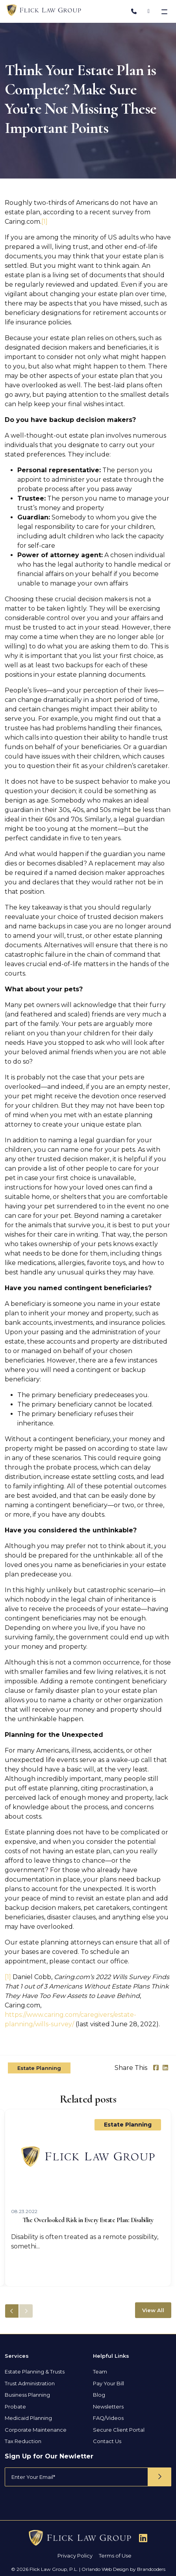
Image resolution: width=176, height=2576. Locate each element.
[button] (26, 2311)
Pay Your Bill (108, 2383)
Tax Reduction (23, 2441)
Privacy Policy (75, 2555)
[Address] (148, 11)
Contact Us (107, 2441)
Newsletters (108, 2406)
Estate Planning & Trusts (35, 2371)
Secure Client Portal (119, 2430)
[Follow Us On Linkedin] (143, 2538)
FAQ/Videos (108, 2418)
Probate (15, 2406)
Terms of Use (115, 2555)
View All (153, 2310)
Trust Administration (30, 2383)
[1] (44, 221)
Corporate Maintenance (36, 2430)
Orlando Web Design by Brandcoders (123, 2569)
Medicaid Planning (28, 2418)
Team (100, 2371)
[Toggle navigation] (165, 11)
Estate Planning (39, 2068)
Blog (99, 2395)
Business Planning (27, 2395)
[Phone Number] (133, 11)
